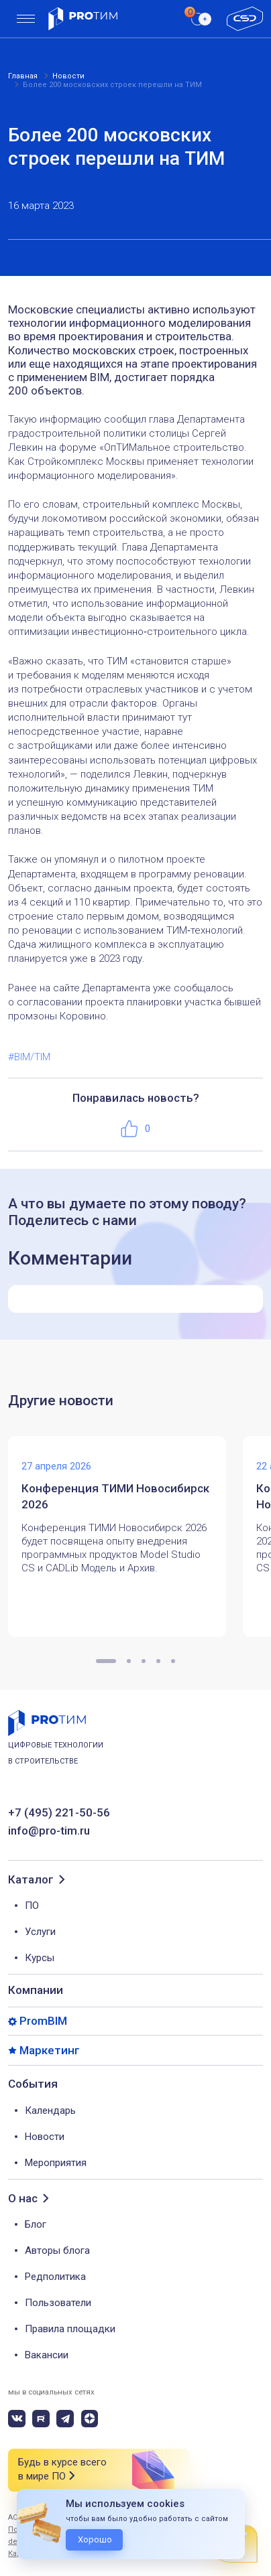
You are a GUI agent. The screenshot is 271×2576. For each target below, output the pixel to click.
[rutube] (41, 2418)
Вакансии (46, 2355)
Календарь (50, 2110)
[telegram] (65, 2418)
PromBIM (43, 2021)
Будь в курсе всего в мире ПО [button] (62, 2470)
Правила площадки (70, 2329)
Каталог (31, 1879)
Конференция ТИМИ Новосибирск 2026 (115, 1496)
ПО (32, 1906)
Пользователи (58, 2303)
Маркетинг (49, 2050)
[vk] (16, 2418)
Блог (35, 2224)
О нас (23, 2198)
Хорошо (95, 2539)
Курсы (39, 1958)
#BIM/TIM (29, 1057)
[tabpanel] (125, 1536)
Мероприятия (56, 2163)
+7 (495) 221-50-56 (59, 1812)
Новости (44, 2137)
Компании (35, 1990)
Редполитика (55, 2277)
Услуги (40, 1932)
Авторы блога (57, 2250)
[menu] (26, 19)
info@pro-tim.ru (49, 1831)
